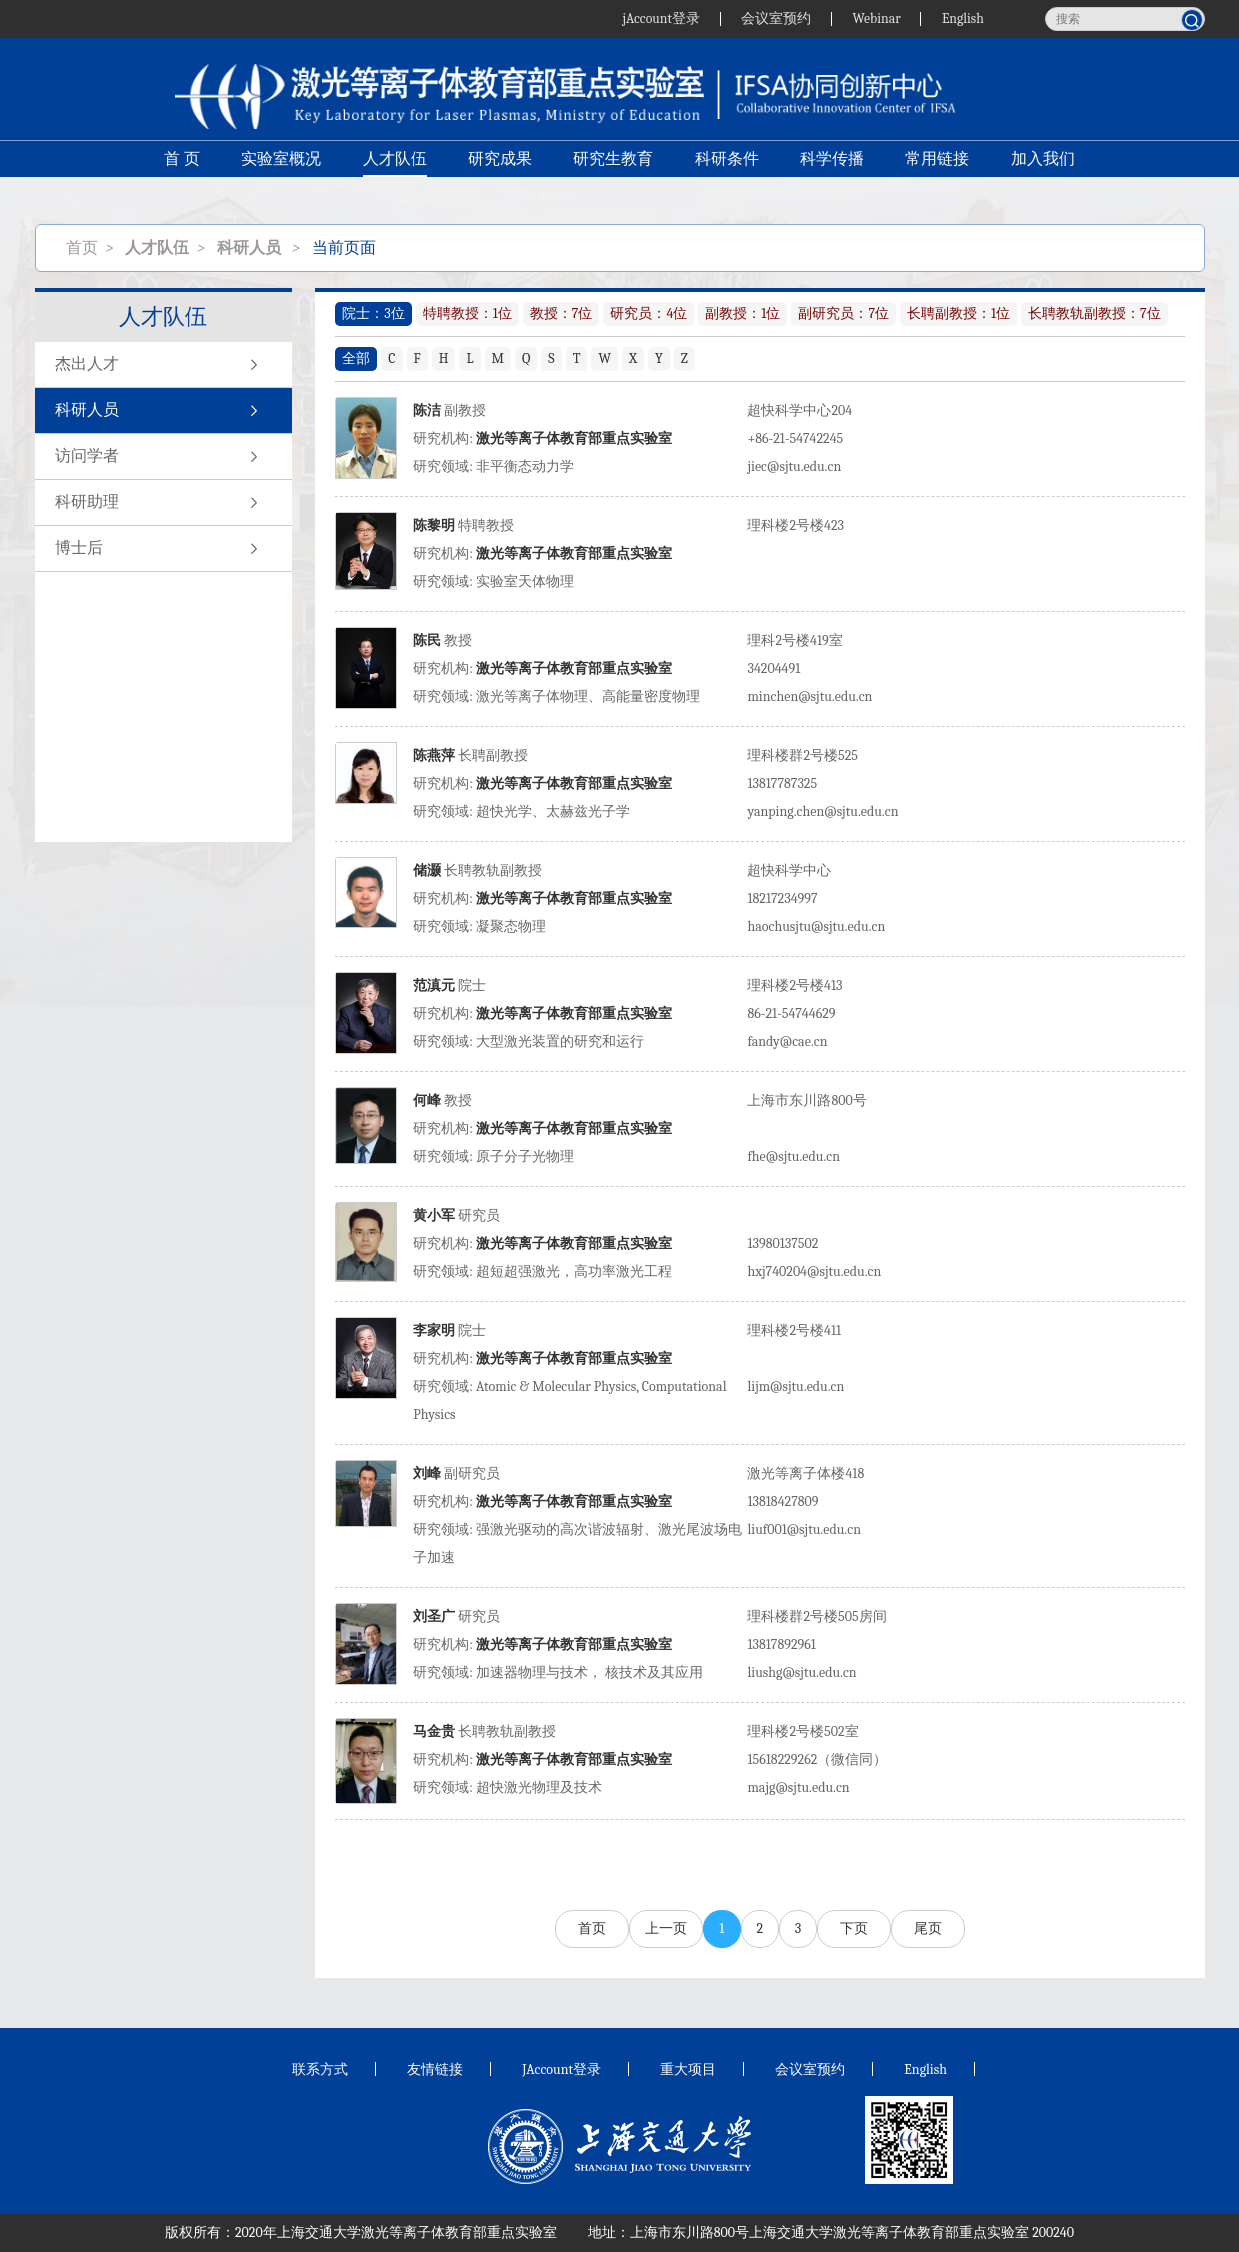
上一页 (666, 1928)
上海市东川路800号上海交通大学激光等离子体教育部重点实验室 (829, 2232)
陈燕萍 (434, 755)
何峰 (427, 1100)
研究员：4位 (648, 313)
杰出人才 (163, 365)
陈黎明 (434, 525)
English (962, 18)
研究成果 (499, 176)
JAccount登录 (561, 2069)
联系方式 (320, 2069)
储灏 (427, 870)
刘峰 (427, 1473)
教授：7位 (561, 313)
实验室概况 (279, 176)
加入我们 (1045, 176)
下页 (854, 1928)
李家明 (434, 1330)
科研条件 (727, 176)
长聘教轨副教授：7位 (1094, 313)
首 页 (180, 176)
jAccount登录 (657, 18)
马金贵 (435, 1731)
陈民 (427, 640)
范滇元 (434, 985)
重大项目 (688, 2069)
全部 (356, 358)
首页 (82, 248)
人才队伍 (393, 176)
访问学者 (163, 457)
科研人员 (163, 411)
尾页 (928, 1928)
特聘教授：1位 (467, 313)
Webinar (874, 18)
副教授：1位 (742, 313)
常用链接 (939, 176)
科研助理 (163, 503)
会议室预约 (773, 18)
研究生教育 (613, 176)
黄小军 (434, 1215)
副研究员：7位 (843, 313)
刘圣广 (434, 1616)
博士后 (163, 549)
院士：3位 (373, 313)
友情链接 (435, 2069)
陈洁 (427, 410)
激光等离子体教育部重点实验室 (574, 438)
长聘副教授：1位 (958, 313)
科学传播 (833, 176)
